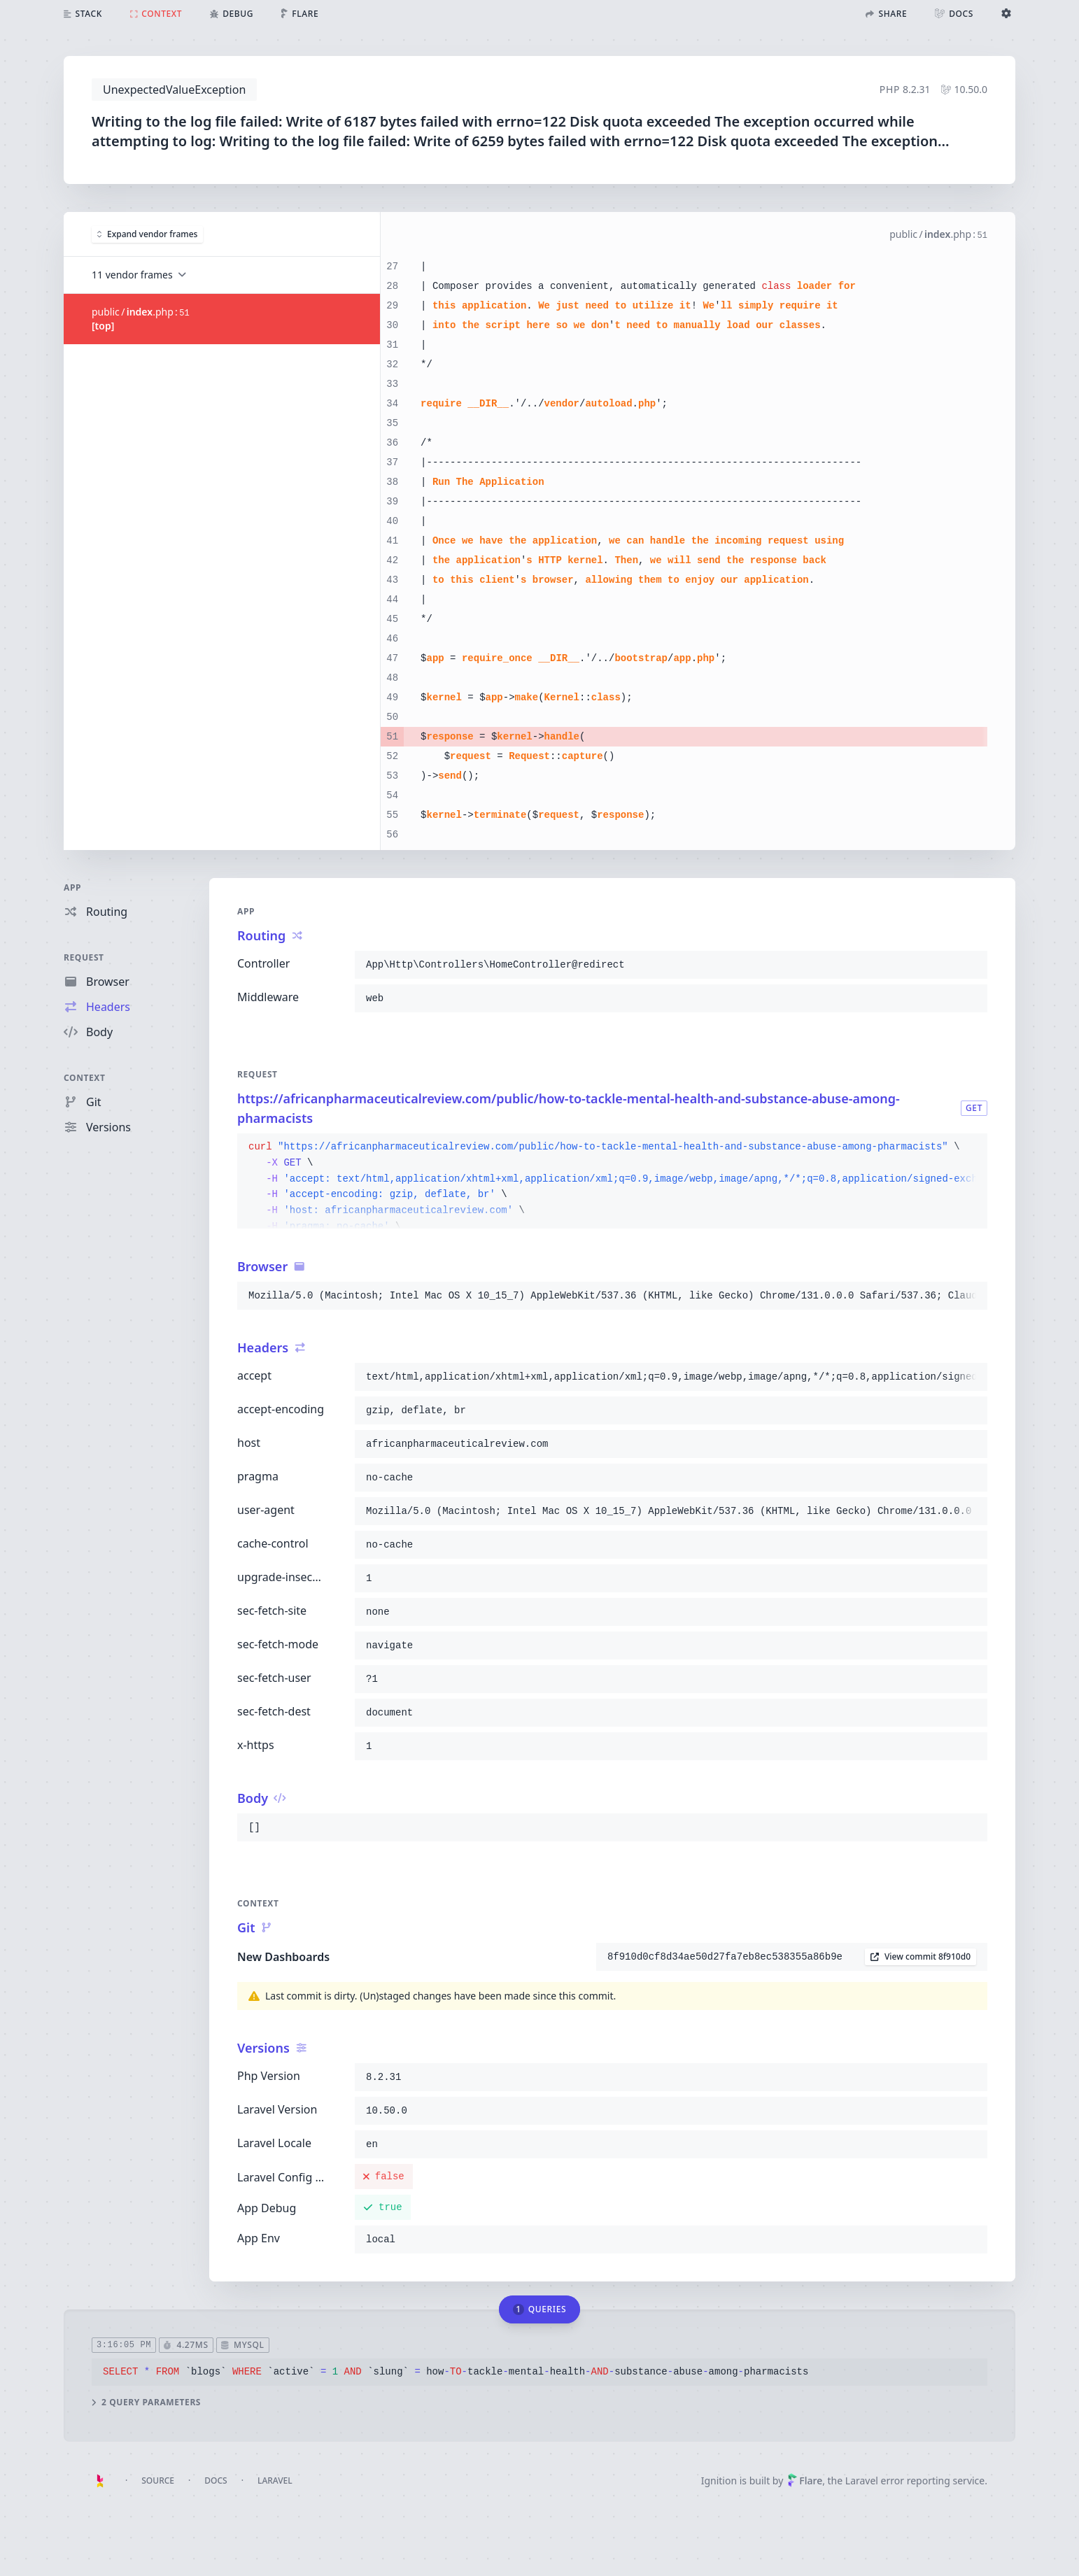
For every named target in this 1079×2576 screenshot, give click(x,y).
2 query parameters (146, 2402)
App (72, 887)
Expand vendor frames (147, 234)
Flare (804, 2480)
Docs (215, 2480)
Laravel (275, 2480)
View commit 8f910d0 (920, 1956)
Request (84, 957)
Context (85, 1078)
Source (157, 2480)
